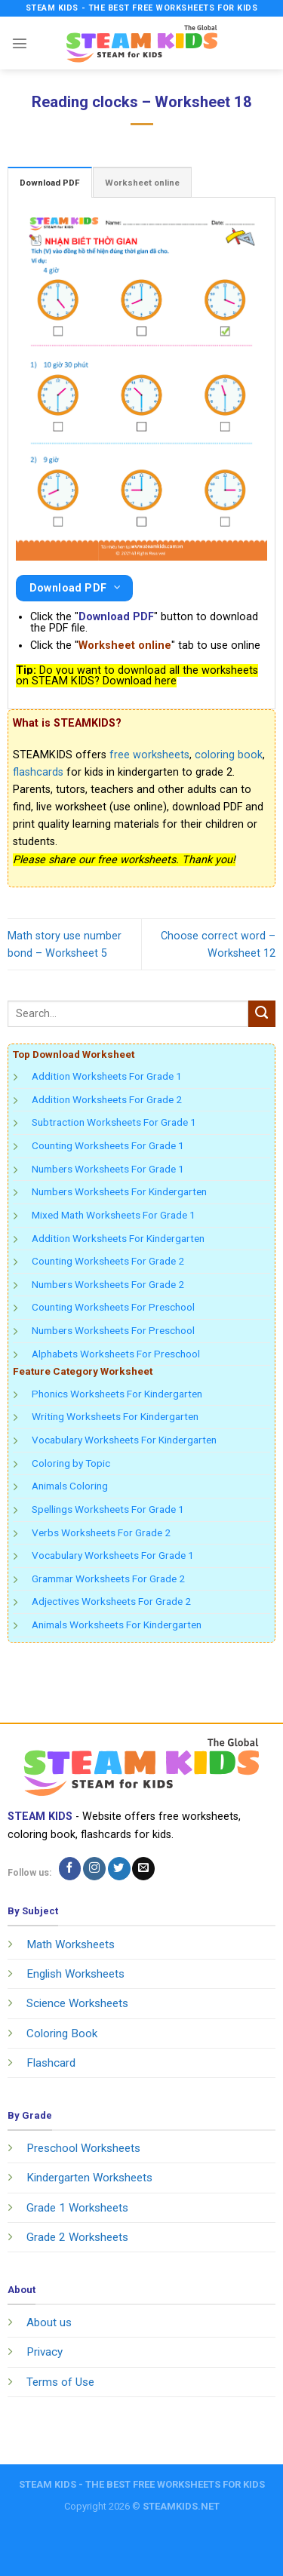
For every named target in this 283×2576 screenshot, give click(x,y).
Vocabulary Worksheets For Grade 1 (113, 1555)
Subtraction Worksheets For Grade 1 (114, 1122)
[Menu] (19, 43)
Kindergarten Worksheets (89, 2177)
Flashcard (50, 2063)
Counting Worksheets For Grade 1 (108, 1145)
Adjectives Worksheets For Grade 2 (111, 1601)
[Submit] (261, 1014)
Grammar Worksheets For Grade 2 (108, 1578)
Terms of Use (60, 2382)
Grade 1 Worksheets (77, 2208)
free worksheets (149, 755)
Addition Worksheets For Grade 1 (107, 1076)
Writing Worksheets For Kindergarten (115, 1416)
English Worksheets (75, 1974)
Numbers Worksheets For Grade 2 (108, 1284)
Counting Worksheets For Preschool (113, 1307)
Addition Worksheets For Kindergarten (118, 1238)
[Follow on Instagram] (94, 1868)
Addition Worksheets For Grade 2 (107, 1099)
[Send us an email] (143, 1868)
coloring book (229, 755)
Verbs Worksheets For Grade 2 (101, 1532)
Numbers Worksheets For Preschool (113, 1330)
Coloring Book (61, 2033)
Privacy (44, 2352)
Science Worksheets (77, 2003)
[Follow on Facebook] (70, 1868)
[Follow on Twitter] (119, 1868)
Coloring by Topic (71, 1463)
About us (49, 2322)
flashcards (38, 772)
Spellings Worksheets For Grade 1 (108, 1509)
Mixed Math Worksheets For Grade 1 (113, 1215)
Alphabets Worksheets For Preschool (116, 1354)
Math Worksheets (70, 1944)
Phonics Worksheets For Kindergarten (117, 1394)
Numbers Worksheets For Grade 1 (108, 1169)
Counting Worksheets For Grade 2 (108, 1261)
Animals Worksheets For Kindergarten (116, 1624)
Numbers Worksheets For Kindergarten (119, 1191)
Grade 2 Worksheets (77, 2237)
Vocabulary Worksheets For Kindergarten (124, 1440)
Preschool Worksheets (83, 2148)
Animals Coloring (70, 1486)
